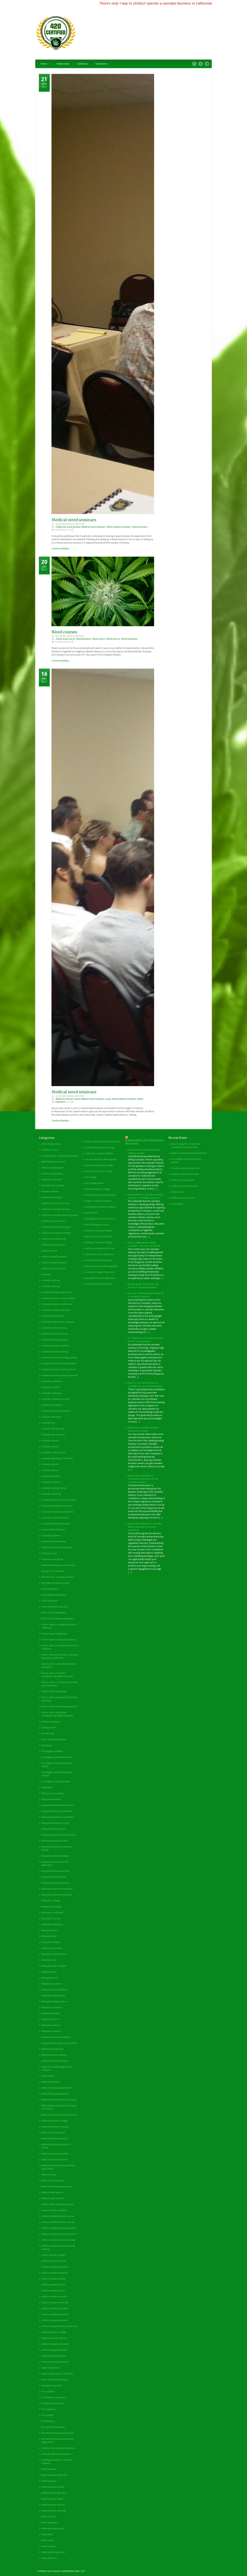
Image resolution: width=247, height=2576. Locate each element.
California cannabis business (56, 1209)
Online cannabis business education (59, 2228)
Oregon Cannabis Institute (98, 1201)
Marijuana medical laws (53, 1995)
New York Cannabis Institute (99, 1236)
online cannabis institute (54, 2279)
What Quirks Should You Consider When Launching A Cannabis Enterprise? (145, 1526)
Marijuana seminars (51, 2031)
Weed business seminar (53, 2505)
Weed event (47, 2534)
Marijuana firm (49, 1936)
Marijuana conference (52, 1912)
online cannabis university (54, 2308)
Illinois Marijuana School (97, 1224)
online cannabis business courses (58, 2222)
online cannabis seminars (54, 2296)
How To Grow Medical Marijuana (58, 1618)
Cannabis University (51, 1494)
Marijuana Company (52, 1906)
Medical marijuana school (54, 2159)
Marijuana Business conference (57, 1811)
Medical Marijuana (51, 2082)
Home (45, 63)
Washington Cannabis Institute (100, 1207)
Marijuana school (50, 2019)
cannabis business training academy (60, 1357)
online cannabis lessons (53, 2284)
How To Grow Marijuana (54, 1612)
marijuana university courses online (59, 2043)
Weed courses (64, 632)
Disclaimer (102, 63)
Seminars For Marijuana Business (58, 2448)
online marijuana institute (54, 2350)
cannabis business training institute (59, 1363)
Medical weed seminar (52, 2192)
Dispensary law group (52, 1559)
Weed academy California (54, 2475)
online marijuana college (54, 2332)
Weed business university (54, 2510)
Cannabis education (51, 1417)
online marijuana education (55, 2344)
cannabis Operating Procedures (57, 1458)
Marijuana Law (49, 1960)
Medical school (49, 2174)
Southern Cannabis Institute (99, 1230)
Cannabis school (50, 1470)
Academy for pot (50, 1150)
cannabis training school (54, 1488)
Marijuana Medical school (54, 2001)
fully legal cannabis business (56, 1583)
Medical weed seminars (73, 519)
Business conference (52, 1179)
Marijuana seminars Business (56, 2037)
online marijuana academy (55, 2320)
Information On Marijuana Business (144, 1141)
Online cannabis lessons (183, 1198)
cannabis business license (54, 1328)
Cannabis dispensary (52, 1405)
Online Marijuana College (97, 1189)
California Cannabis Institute (99, 1153)
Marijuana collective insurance (57, 1895)
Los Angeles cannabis (52, 1751)
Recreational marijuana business (58, 2433)
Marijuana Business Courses (56, 1823)
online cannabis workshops (55, 2314)
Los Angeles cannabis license (56, 1781)
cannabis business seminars (55, 1345)
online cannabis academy (54, 2210)
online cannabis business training (58, 2240)
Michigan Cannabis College (98, 1242)
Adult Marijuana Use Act (53, 1162)
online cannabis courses (54, 2261)
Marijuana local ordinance (55, 1989)
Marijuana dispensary (52, 1924)
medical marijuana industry (55, 2126)
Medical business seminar (54, 2055)
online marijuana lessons (54, 2356)
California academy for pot (55, 1203)
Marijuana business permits (55, 1871)
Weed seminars (140, 527)
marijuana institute (51, 1942)
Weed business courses (53, 2487)
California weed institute (68, 527)
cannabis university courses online (59, 1500)
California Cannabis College (99, 1171)
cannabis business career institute (58, 1298)
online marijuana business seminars (59, 2326)
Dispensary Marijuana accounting (58, 1565)
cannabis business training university (60, 1375)
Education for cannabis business (58, 1577)
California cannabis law (53, 1221)
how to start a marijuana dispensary (60, 1706)
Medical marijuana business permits (59, 2115)
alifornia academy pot (53, 1167)
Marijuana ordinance (52, 2007)
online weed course (65, 639)
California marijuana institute (56, 1233)
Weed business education (54, 2493)
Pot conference (49, 2409)
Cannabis (46, 1274)
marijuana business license (55, 1841)
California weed (49, 1251)
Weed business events (52, 2499)
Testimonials (62, 63)
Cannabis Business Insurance (99, 1254)
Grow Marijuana (50, 1589)
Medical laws (48, 2076)
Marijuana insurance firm (54, 1954)
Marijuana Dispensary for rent (99, 1248)
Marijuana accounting (52, 1793)
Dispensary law (49, 1553)
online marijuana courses (54, 2338)
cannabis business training (55, 1351)
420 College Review (94, 1183)
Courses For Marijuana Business (58, 1512)
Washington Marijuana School (100, 1219)
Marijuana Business (51, 1799)
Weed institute (48, 2546)
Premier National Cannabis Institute (102, 1141)
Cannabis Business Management (101, 1159)
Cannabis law (48, 1423)
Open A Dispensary (51, 2368)
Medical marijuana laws (53, 2132)
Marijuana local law (51, 1984)
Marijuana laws (49, 1972)
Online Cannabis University (55, 2302)
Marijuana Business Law (53, 1829)
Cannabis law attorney (53, 1429)
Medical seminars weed (68, 1099)
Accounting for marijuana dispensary (60, 1156)
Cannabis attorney (51, 1280)
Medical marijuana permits (55, 2153)
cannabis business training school (58, 1369)
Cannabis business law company (58, 1322)
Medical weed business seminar (57, 2186)
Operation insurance (52, 2385)
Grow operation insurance (55, 1607)
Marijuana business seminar (55, 1883)
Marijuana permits (51, 2013)
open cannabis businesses (55, 2379)
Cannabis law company (53, 1434)
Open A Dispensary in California (57, 2373)
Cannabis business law (53, 1316)
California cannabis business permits (60, 1215)
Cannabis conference (52, 1381)
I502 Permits (91, 1213)
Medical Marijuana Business (55, 2094)
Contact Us (82, 63)
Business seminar (50, 1191)
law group (47, 1745)
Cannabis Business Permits (98, 1284)
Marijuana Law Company (54, 1966)
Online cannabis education (55, 2267)
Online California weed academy (57, 2204)
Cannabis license (50, 1446)
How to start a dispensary (54, 1691)
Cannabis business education (56, 1310)
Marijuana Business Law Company (59, 1835)
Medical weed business (53, 2180)
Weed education (129, 639)
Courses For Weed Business (55, 1518)
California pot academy (53, 1245)
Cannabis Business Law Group (100, 1147)
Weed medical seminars (119, 527)
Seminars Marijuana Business (56, 2454)
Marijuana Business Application (100, 1278)
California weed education (55, 1262)
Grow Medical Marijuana (54, 1595)
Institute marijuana (51, 1721)
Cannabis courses (50, 1387)
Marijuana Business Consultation (58, 1817)
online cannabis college (53, 2255)
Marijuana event (49, 1930)
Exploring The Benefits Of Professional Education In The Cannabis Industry (143, 1478)
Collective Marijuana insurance (57, 1506)
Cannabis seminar (51, 1476)
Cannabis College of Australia (99, 1272)
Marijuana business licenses (55, 1856)
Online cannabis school (53, 2290)
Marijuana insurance (52, 1948)
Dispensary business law (54, 1541)
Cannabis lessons (50, 1440)
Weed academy (49, 2469)
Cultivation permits (51, 1535)
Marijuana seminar (51, 2025)
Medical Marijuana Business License (59, 2099)
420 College (90, 1177)
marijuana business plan (54, 1877)
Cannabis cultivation (52, 1393)
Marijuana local (49, 1978)
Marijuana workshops (52, 2049)
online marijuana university (55, 2362)
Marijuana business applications (58, 1805)
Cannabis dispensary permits (56, 1411)
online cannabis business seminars (59, 2234)
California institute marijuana (56, 1227)
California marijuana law (54, 1239)
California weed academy (54, 1256)
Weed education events (53, 2528)
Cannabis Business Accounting (100, 1195)
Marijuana (47, 1787)
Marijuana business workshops (57, 1889)
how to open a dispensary (54, 1633)
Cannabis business (51, 1286)
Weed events (48, 2540)
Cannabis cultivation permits (56, 1399)
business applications (52, 1173)
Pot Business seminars (53, 2403)
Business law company (53, 1185)
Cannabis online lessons (54, 1452)
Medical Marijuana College (55, 2121)
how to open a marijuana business (59, 1639)
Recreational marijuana (53, 2427)
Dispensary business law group (57, 1547)
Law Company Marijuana (54, 1739)
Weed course (98, 639)
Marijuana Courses (51, 1918)
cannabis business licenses (55, 1334)
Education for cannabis (53, 1571)
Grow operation (50, 1601)
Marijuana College (51, 1900)
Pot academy (48, 2391)
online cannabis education (55, 2273)
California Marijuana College (99, 1165)
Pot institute (47, 2415)
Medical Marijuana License (55, 2138)
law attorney (48, 1733)
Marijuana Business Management (101, 1266)
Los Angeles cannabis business (57, 1757)
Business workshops (52, 1197)
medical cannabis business (55, 2061)
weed (108, 1099)
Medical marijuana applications (57, 2088)
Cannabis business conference (57, 1304)
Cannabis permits (50, 1464)
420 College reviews (51, 1144)
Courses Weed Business (53, 1529)
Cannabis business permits (55, 1340)
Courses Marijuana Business (56, 1523)
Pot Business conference (54, 2397)
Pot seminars (48, 2421)
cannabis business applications (57, 1292)
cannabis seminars (51, 1482)
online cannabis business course (58, 2216)
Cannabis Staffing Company (99, 1260)
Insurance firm (49, 1727)
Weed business (83, 639)
